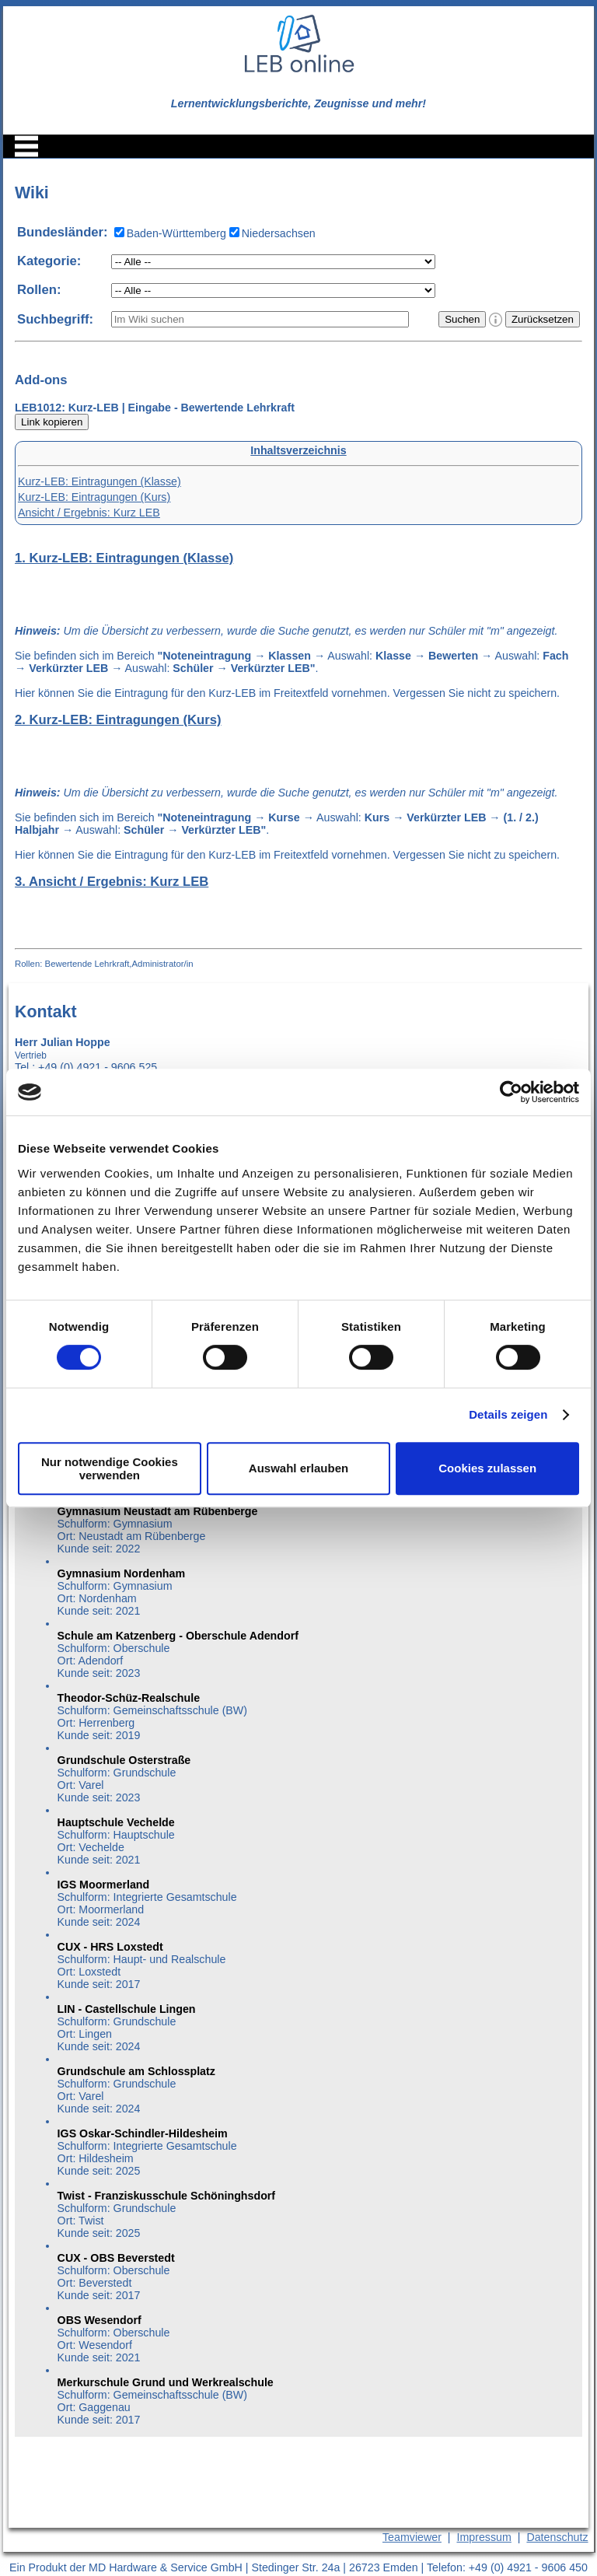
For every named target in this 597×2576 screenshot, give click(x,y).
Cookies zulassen (487, 1468)
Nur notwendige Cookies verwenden (109, 1468)
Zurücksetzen (542, 319)
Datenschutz (557, 2537)
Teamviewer (412, 2537)
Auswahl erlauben (298, 1468)
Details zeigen (508, 1414)
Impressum (483, 2537)
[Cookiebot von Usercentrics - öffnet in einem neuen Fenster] (511, 1092)
